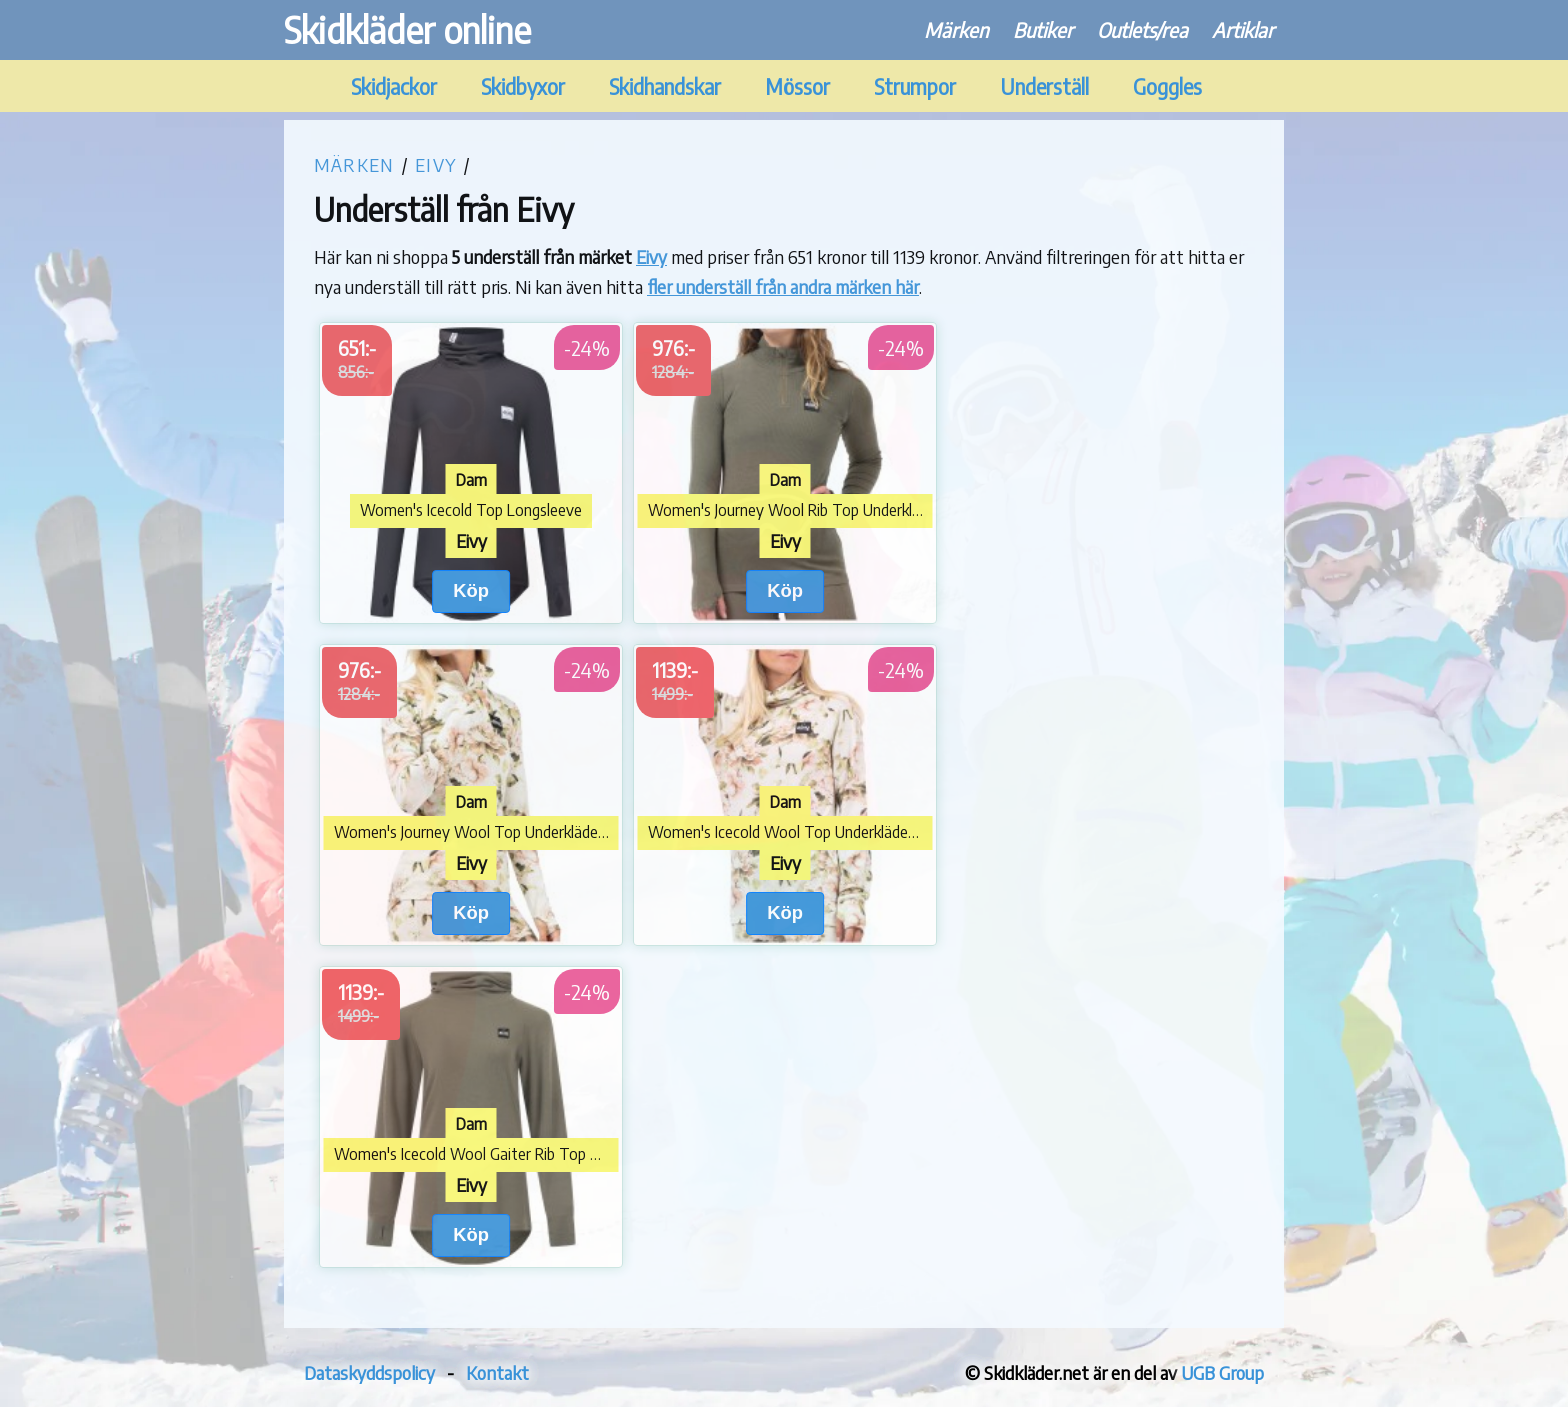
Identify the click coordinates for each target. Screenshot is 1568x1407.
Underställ (1044, 86)
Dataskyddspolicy (369, 1372)
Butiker (1043, 29)
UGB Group (1222, 1372)
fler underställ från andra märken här (783, 286)
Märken (956, 29)
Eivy (435, 164)
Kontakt (497, 1372)
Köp (471, 590)
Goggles (1167, 86)
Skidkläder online (407, 29)
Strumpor (915, 86)
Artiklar (1243, 29)
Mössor (797, 86)
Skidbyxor (523, 86)
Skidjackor (394, 86)
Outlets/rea (1142, 29)
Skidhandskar (665, 86)
